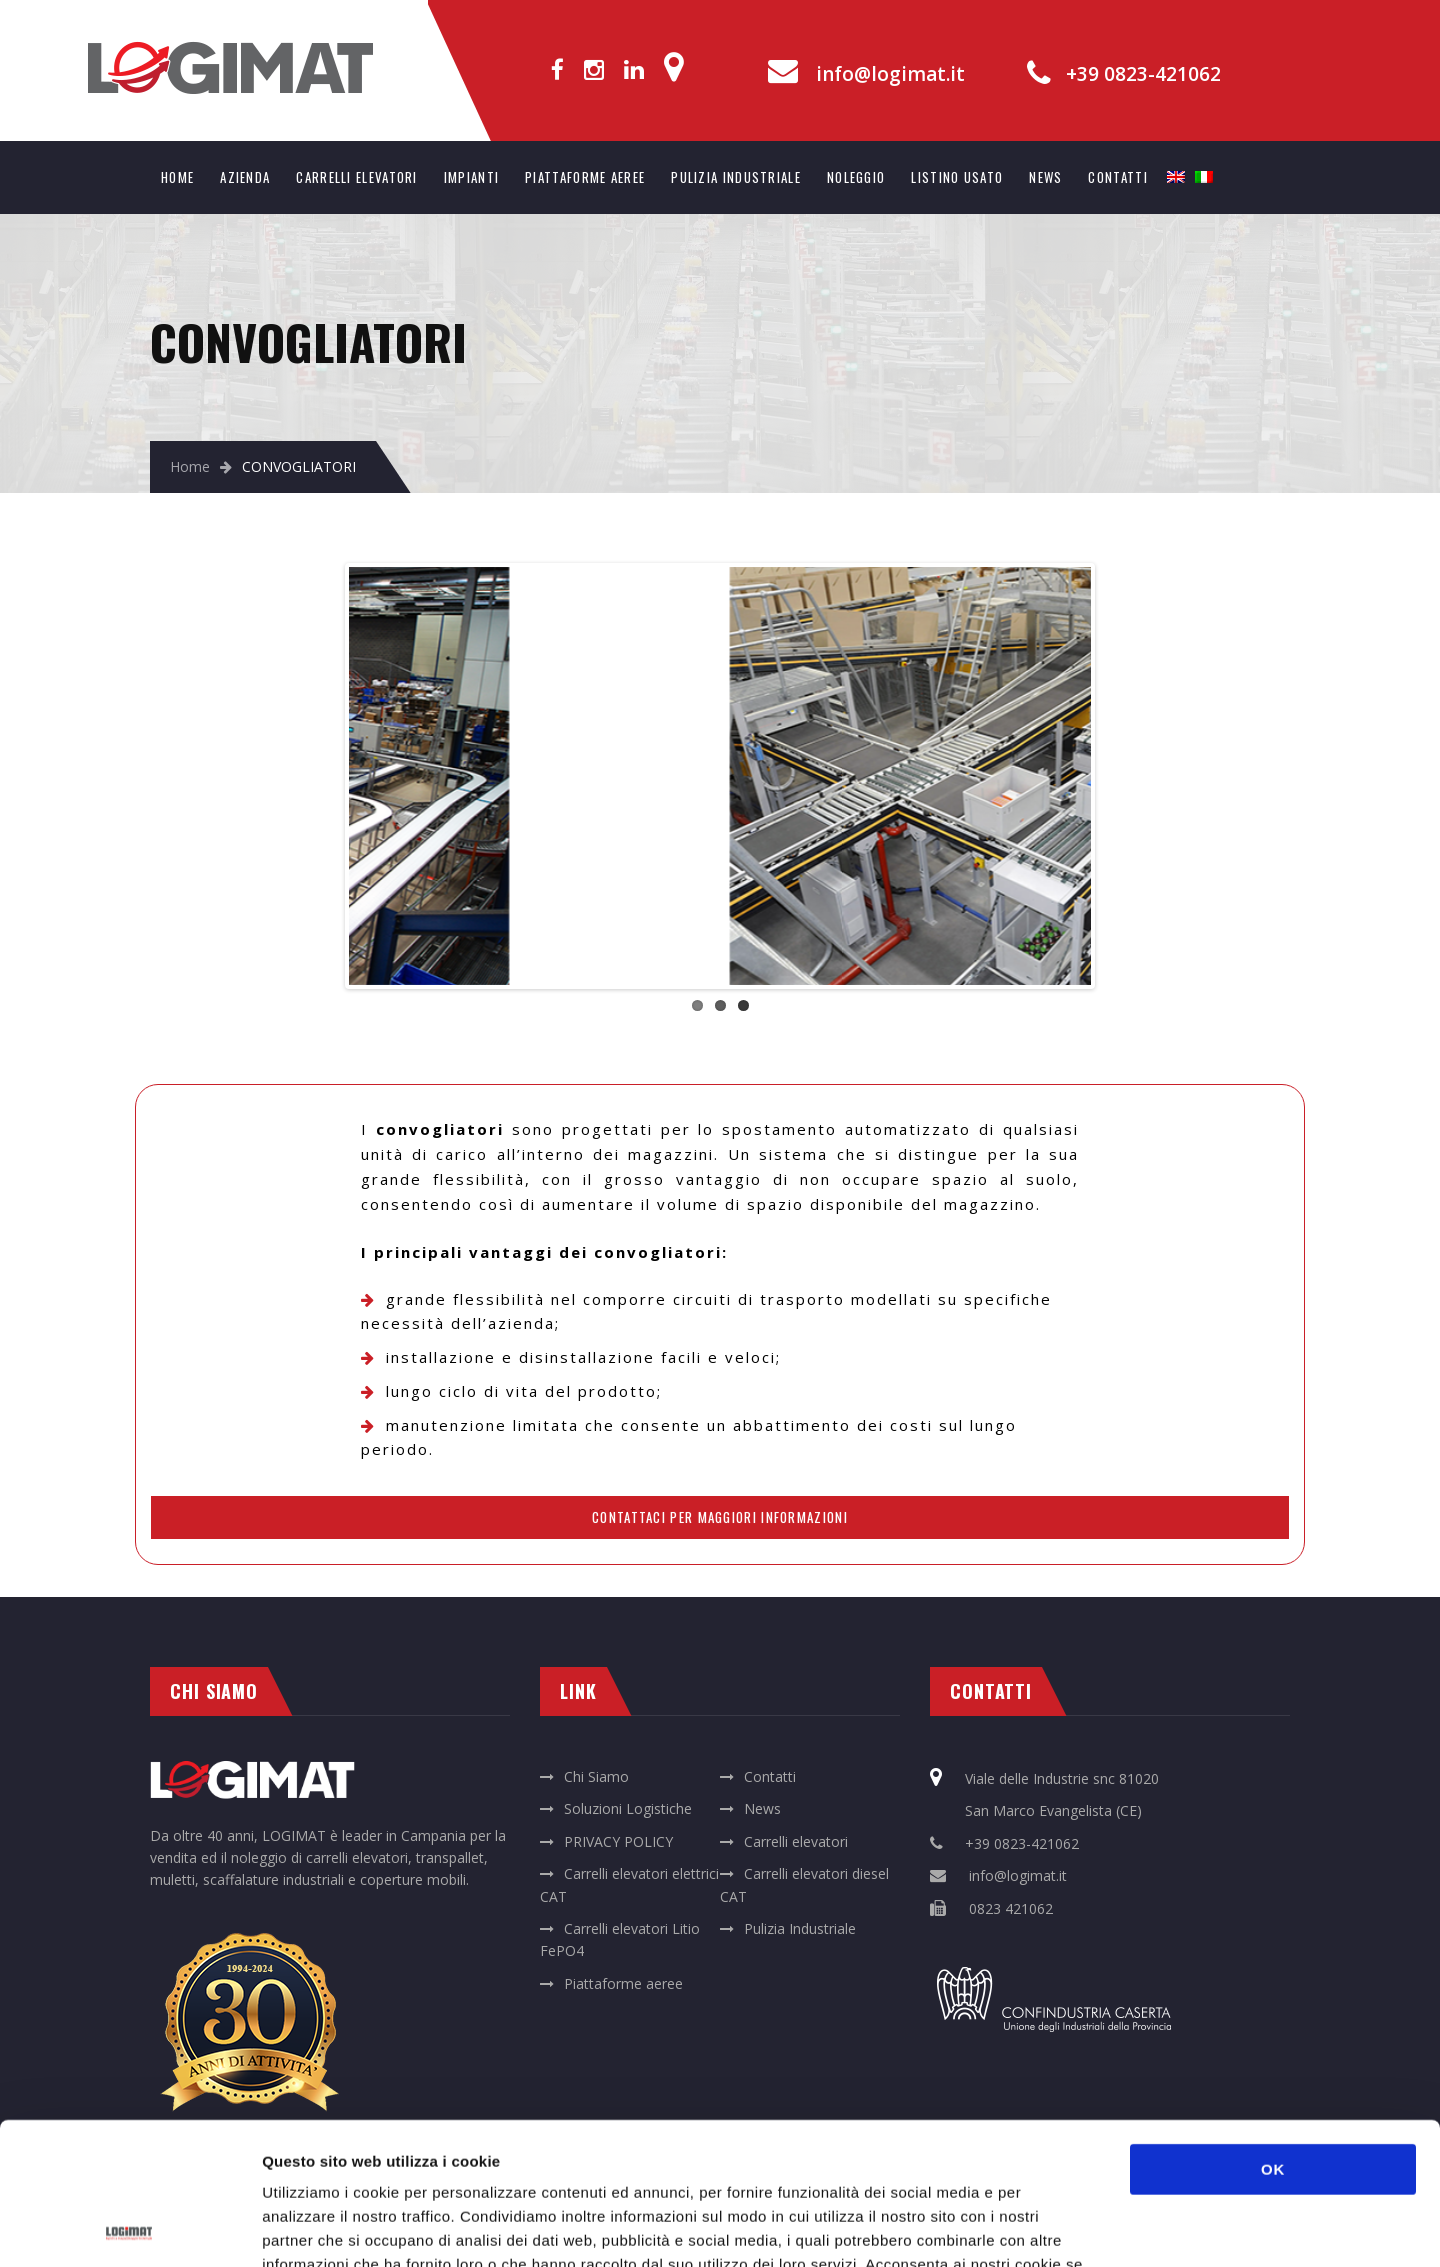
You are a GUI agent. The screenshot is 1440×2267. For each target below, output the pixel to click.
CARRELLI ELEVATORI (356, 177)
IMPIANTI (471, 177)
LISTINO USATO (957, 177)
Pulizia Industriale (800, 1928)
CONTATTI (1117, 177)
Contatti (770, 1776)
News (762, 1808)
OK (1273, 2027)
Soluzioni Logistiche (628, 1808)
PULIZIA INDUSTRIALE (736, 177)
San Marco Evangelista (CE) (1053, 1810)
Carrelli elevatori (796, 1841)
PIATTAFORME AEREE (585, 177)
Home (190, 466)
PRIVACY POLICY (618, 1841)
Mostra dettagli (1062, 2227)
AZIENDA (245, 177)
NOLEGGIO (856, 177)
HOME (177, 177)
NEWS (1045, 177)
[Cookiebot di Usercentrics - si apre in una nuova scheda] (129, 2228)
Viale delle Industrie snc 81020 (1062, 1778)
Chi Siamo (596, 1776)
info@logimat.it (890, 74)
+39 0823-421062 (1143, 74)
